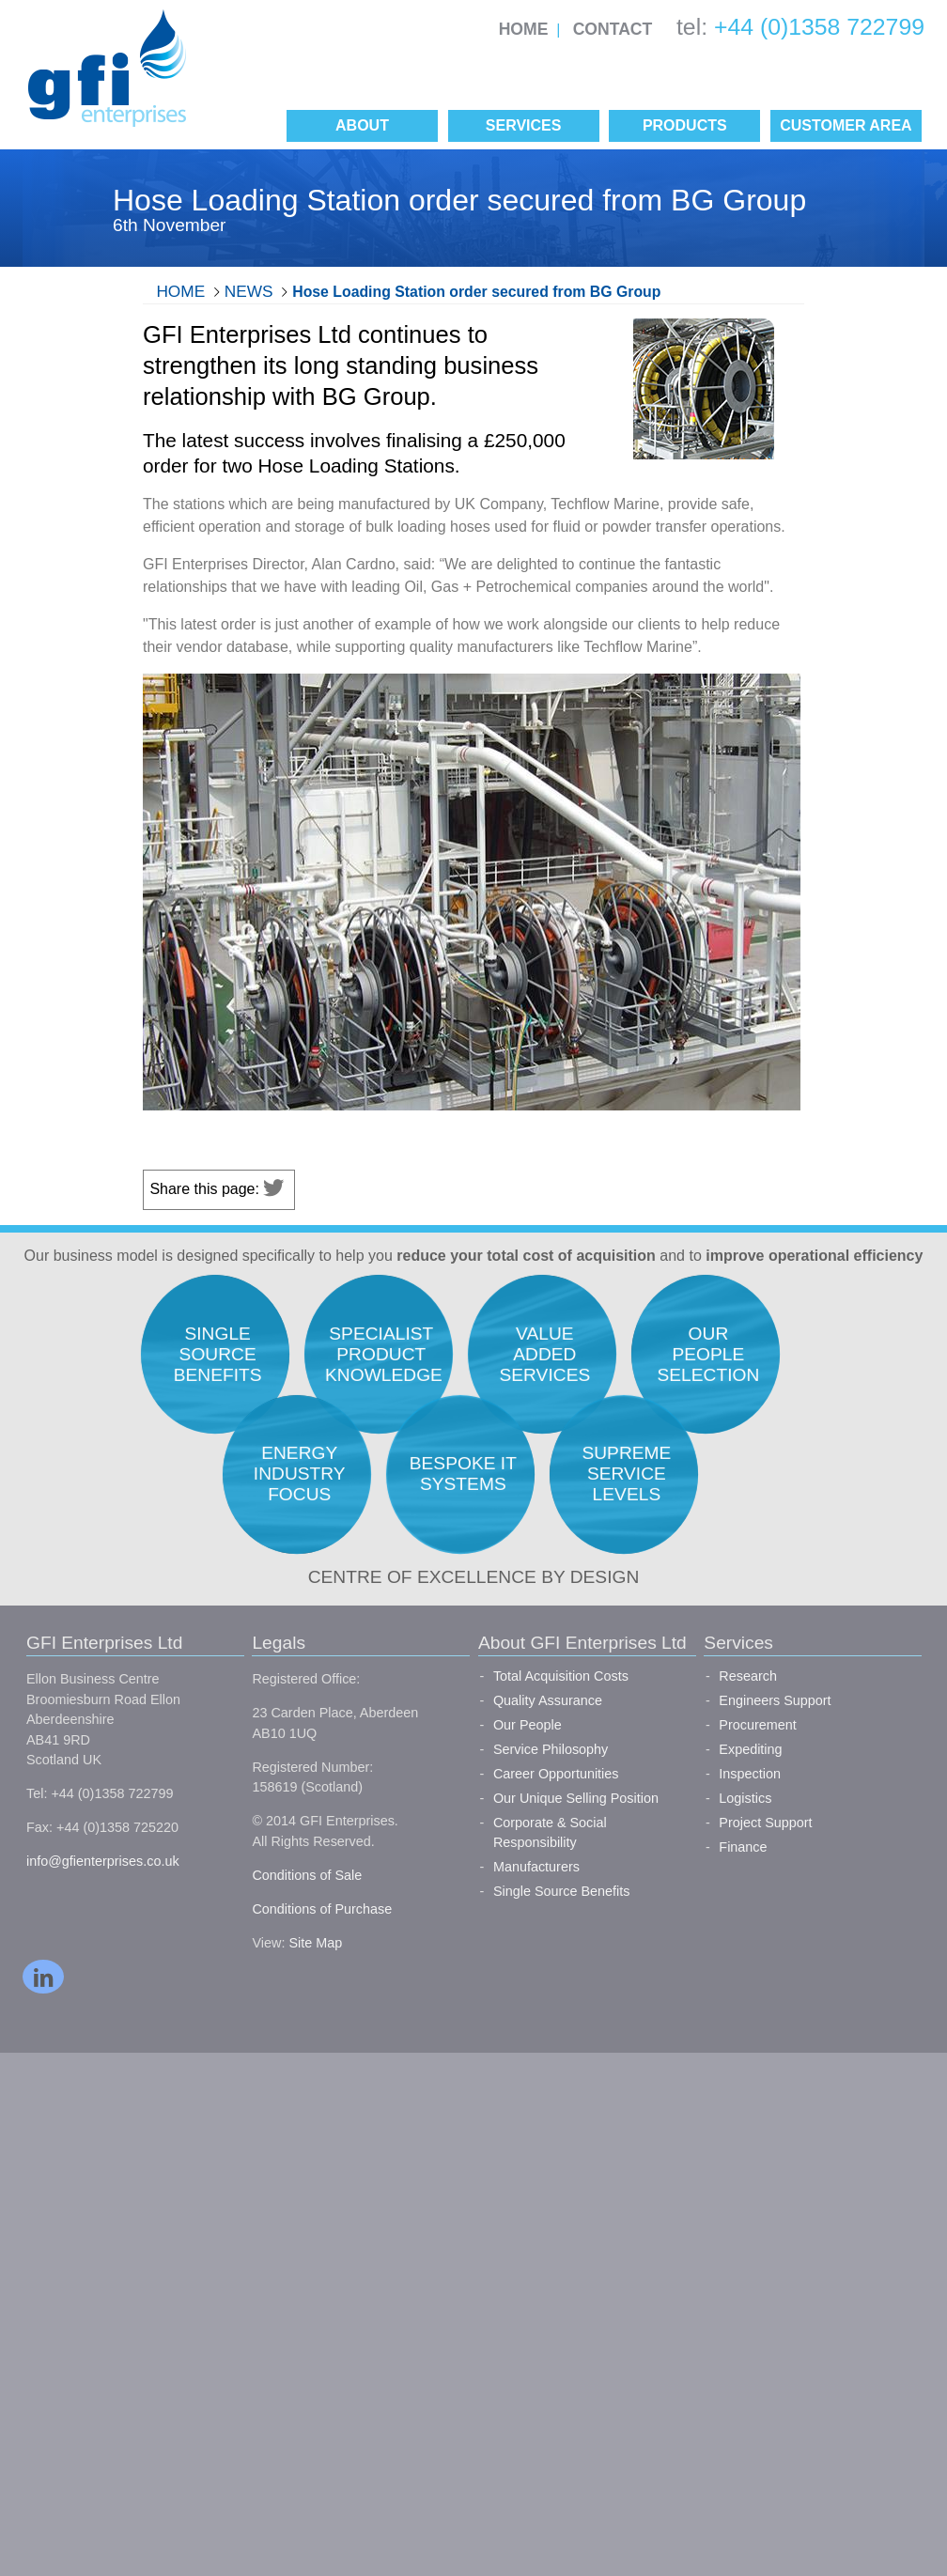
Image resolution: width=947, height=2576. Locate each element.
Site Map (315, 1942)
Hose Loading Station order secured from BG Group (476, 292)
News (249, 291)
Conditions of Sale (307, 1875)
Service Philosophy (550, 1749)
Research (748, 1676)
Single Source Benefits (561, 1891)
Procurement (757, 1724)
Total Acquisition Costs (561, 1676)
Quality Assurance (547, 1700)
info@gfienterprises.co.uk (102, 1861)
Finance (743, 1846)
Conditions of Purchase (322, 1908)
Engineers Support (775, 1700)
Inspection (750, 1773)
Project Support (765, 1822)
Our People (527, 1724)
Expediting (750, 1749)
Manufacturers (536, 1866)
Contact (613, 29)
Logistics (745, 1798)
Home (524, 29)
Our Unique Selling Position (576, 1798)
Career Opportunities (556, 1773)
